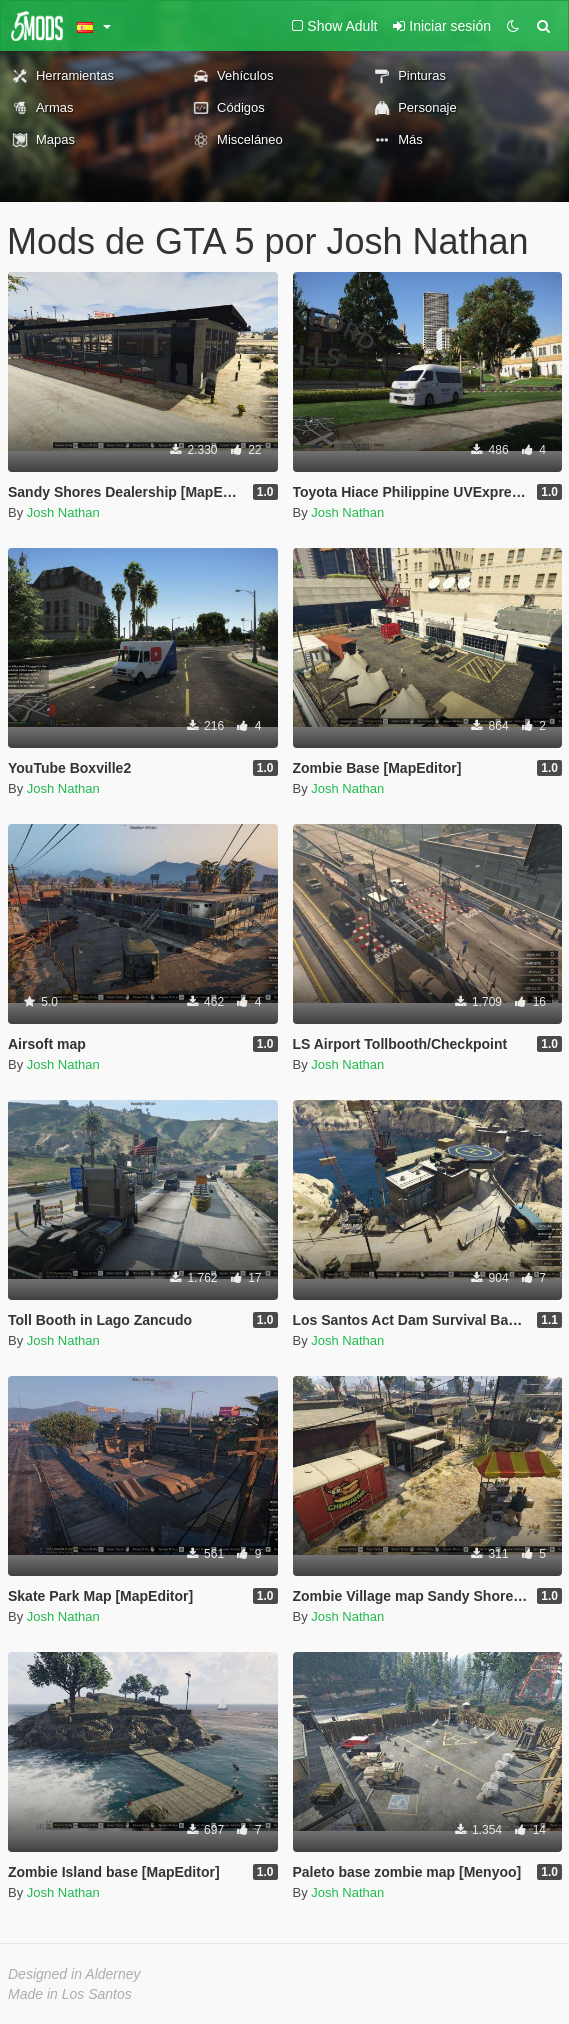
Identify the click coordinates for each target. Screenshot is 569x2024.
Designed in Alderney (74, 1974)
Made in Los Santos (70, 1994)
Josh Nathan (63, 512)
